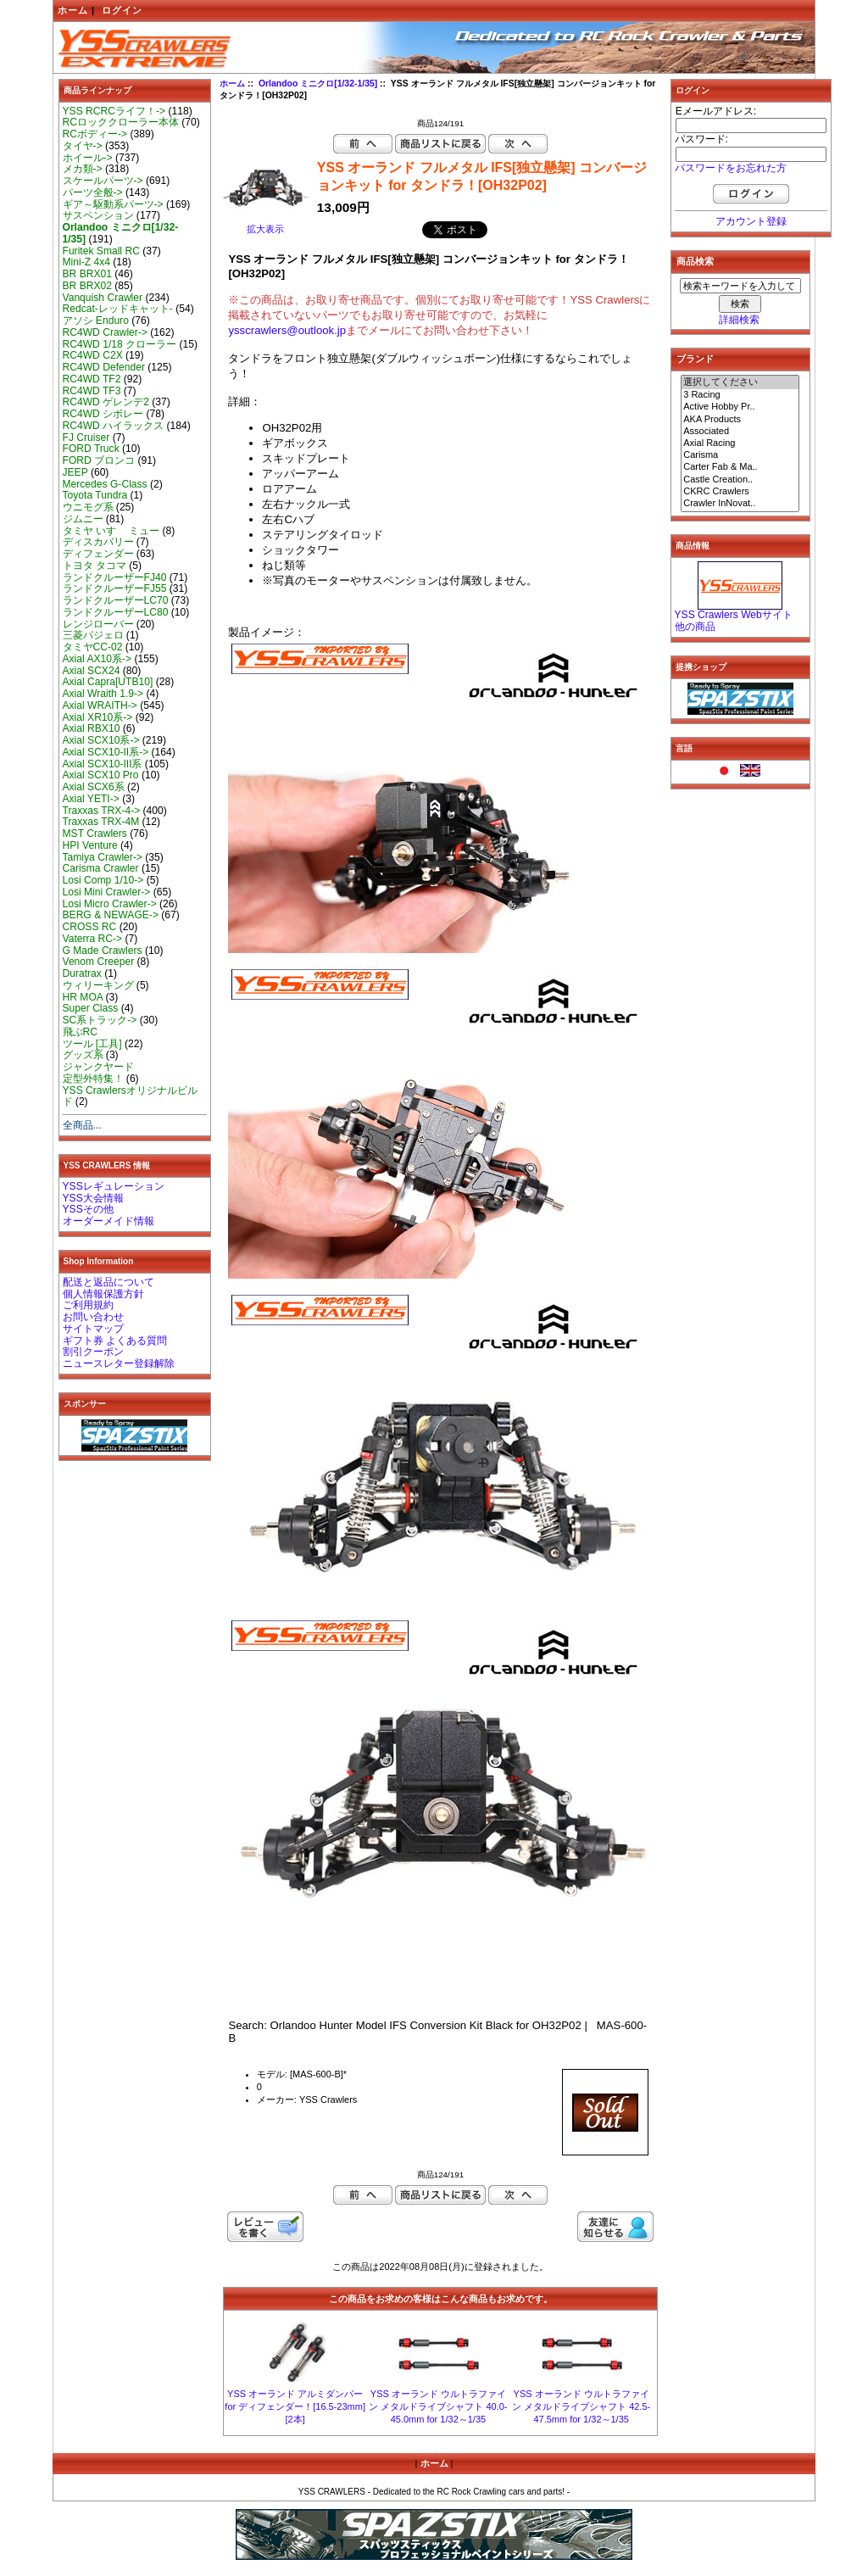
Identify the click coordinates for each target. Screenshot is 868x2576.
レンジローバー (98, 624)
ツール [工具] (92, 1044)
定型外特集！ (93, 1078)
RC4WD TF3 (92, 391)
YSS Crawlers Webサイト (734, 615)
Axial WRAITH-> (100, 705)
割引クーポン (93, 1352)
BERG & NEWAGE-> (111, 915)
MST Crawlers (95, 833)
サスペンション (98, 215)
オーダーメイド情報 (108, 1221)
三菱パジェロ (93, 635)
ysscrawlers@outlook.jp (287, 330)
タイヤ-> (83, 146)
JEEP (75, 472)
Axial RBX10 (91, 728)
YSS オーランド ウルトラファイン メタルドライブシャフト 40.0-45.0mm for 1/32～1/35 (438, 2406)
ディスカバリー (98, 542)
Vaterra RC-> (93, 939)
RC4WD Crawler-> (105, 332)
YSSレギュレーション (113, 1186)
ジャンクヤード (98, 1067)
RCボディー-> (95, 134)
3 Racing (740, 395)
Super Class (91, 1008)
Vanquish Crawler (103, 298)
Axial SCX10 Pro (101, 775)
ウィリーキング (98, 985)
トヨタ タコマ (94, 566)
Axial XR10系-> (98, 717)
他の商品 (695, 627)
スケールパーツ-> (103, 181)
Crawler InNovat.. (740, 504)
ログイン (122, 10)
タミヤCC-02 (93, 647)
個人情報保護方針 (103, 1294)
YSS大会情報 (93, 1198)
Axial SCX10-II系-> (106, 752)
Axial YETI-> (91, 799)
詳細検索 (739, 320)
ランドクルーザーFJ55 (115, 588)
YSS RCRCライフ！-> (114, 111)
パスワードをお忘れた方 (731, 168)
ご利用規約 (88, 1305)
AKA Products (740, 420)
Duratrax (82, 973)
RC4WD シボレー (103, 414)
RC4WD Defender (104, 367)
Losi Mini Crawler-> (107, 892)
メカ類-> (83, 169)
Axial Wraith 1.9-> (103, 694)
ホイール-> (88, 158)
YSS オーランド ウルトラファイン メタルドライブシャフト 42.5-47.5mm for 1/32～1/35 (581, 2406)
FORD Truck (91, 448)
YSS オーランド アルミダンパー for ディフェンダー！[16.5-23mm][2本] (295, 2406)
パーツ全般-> (93, 192)
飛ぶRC (80, 1032)
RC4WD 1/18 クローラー (120, 344)
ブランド (695, 359)
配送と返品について (108, 1282)
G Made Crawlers (102, 950)
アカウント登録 (751, 221)
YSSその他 (88, 1209)
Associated (740, 432)
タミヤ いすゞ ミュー (111, 531)
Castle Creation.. (740, 480)
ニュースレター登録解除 (119, 1363)
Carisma (740, 455)
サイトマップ (93, 1329)
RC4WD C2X (93, 355)
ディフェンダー (98, 554)
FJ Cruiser (86, 437)
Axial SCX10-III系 (102, 764)
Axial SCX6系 (94, 787)
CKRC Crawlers (740, 492)
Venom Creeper (99, 961)
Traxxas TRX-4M (101, 822)
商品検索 (695, 261)
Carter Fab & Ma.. (740, 467)
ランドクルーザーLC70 (116, 600)
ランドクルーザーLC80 (116, 612)
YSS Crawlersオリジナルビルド (130, 1096)
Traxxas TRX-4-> (102, 811)
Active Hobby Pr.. (740, 407)
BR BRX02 (87, 286)
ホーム (73, 10)
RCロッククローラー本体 (121, 122)
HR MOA (83, 997)
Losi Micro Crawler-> (110, 904)
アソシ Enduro (96, 320)
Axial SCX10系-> (101, 740)
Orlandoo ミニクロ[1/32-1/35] (318, 83)
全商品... (82, 1125)
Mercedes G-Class (105, 484)
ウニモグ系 (88, 507)
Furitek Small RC (101, 251)
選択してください (740, 382)
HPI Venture (90, 845)
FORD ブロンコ (99, 460)
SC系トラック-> (100, 1020)
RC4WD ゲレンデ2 (106, 402)
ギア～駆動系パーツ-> (113, 204)
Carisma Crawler (101, 868)
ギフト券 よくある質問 (115, 1341)
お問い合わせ (93, 1317)
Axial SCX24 (91, 671)
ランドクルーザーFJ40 (115, 577)
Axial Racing (740, 443)
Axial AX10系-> (97, 659)
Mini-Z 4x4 (86, 262)
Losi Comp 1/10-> (103, 880)
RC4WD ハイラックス (113, 426)
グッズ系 (83, 1055)
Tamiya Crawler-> (102, 857)
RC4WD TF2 (92, 379)
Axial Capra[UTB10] (108, 682)
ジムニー (83, 519)
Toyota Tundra (95, 495)
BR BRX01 (87, 274)
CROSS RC (90, 927)
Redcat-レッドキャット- (118, 309)
